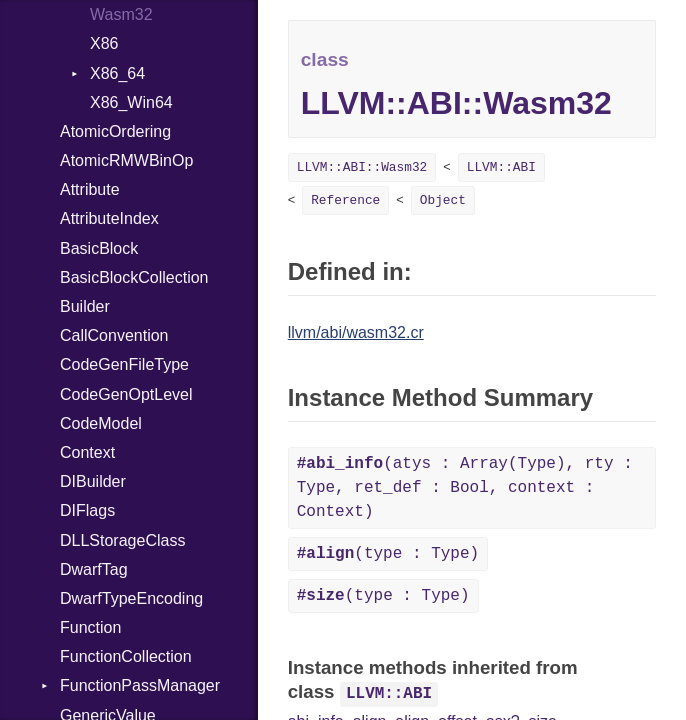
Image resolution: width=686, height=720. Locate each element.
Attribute (90, 189)
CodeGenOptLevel (126, 394)
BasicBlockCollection (134, 277)
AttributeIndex (109, 218)
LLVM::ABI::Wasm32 (362, 167)
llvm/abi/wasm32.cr (356, 332)
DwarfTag (94, 569)
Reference (345, 200)
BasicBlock (99, 248)
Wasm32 (121, 14)
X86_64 (117, 73)
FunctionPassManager (140, 685)
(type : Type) (388, 554)
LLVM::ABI (501, 167)
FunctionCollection (126, 656)
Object (443, 200)
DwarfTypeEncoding (131, 598)
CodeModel (101, 423)
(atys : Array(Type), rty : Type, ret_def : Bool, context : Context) (465, 488)
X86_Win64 (131, 102)
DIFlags (87, 510)
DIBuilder (93, 481)
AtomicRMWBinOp (126, 160)
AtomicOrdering (115, 131)
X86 (104, 43)
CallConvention (114, 335)
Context (87, 452)
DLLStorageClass (122, 540)
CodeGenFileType (124, 364)
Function (90, 627)
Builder (85, 306)
